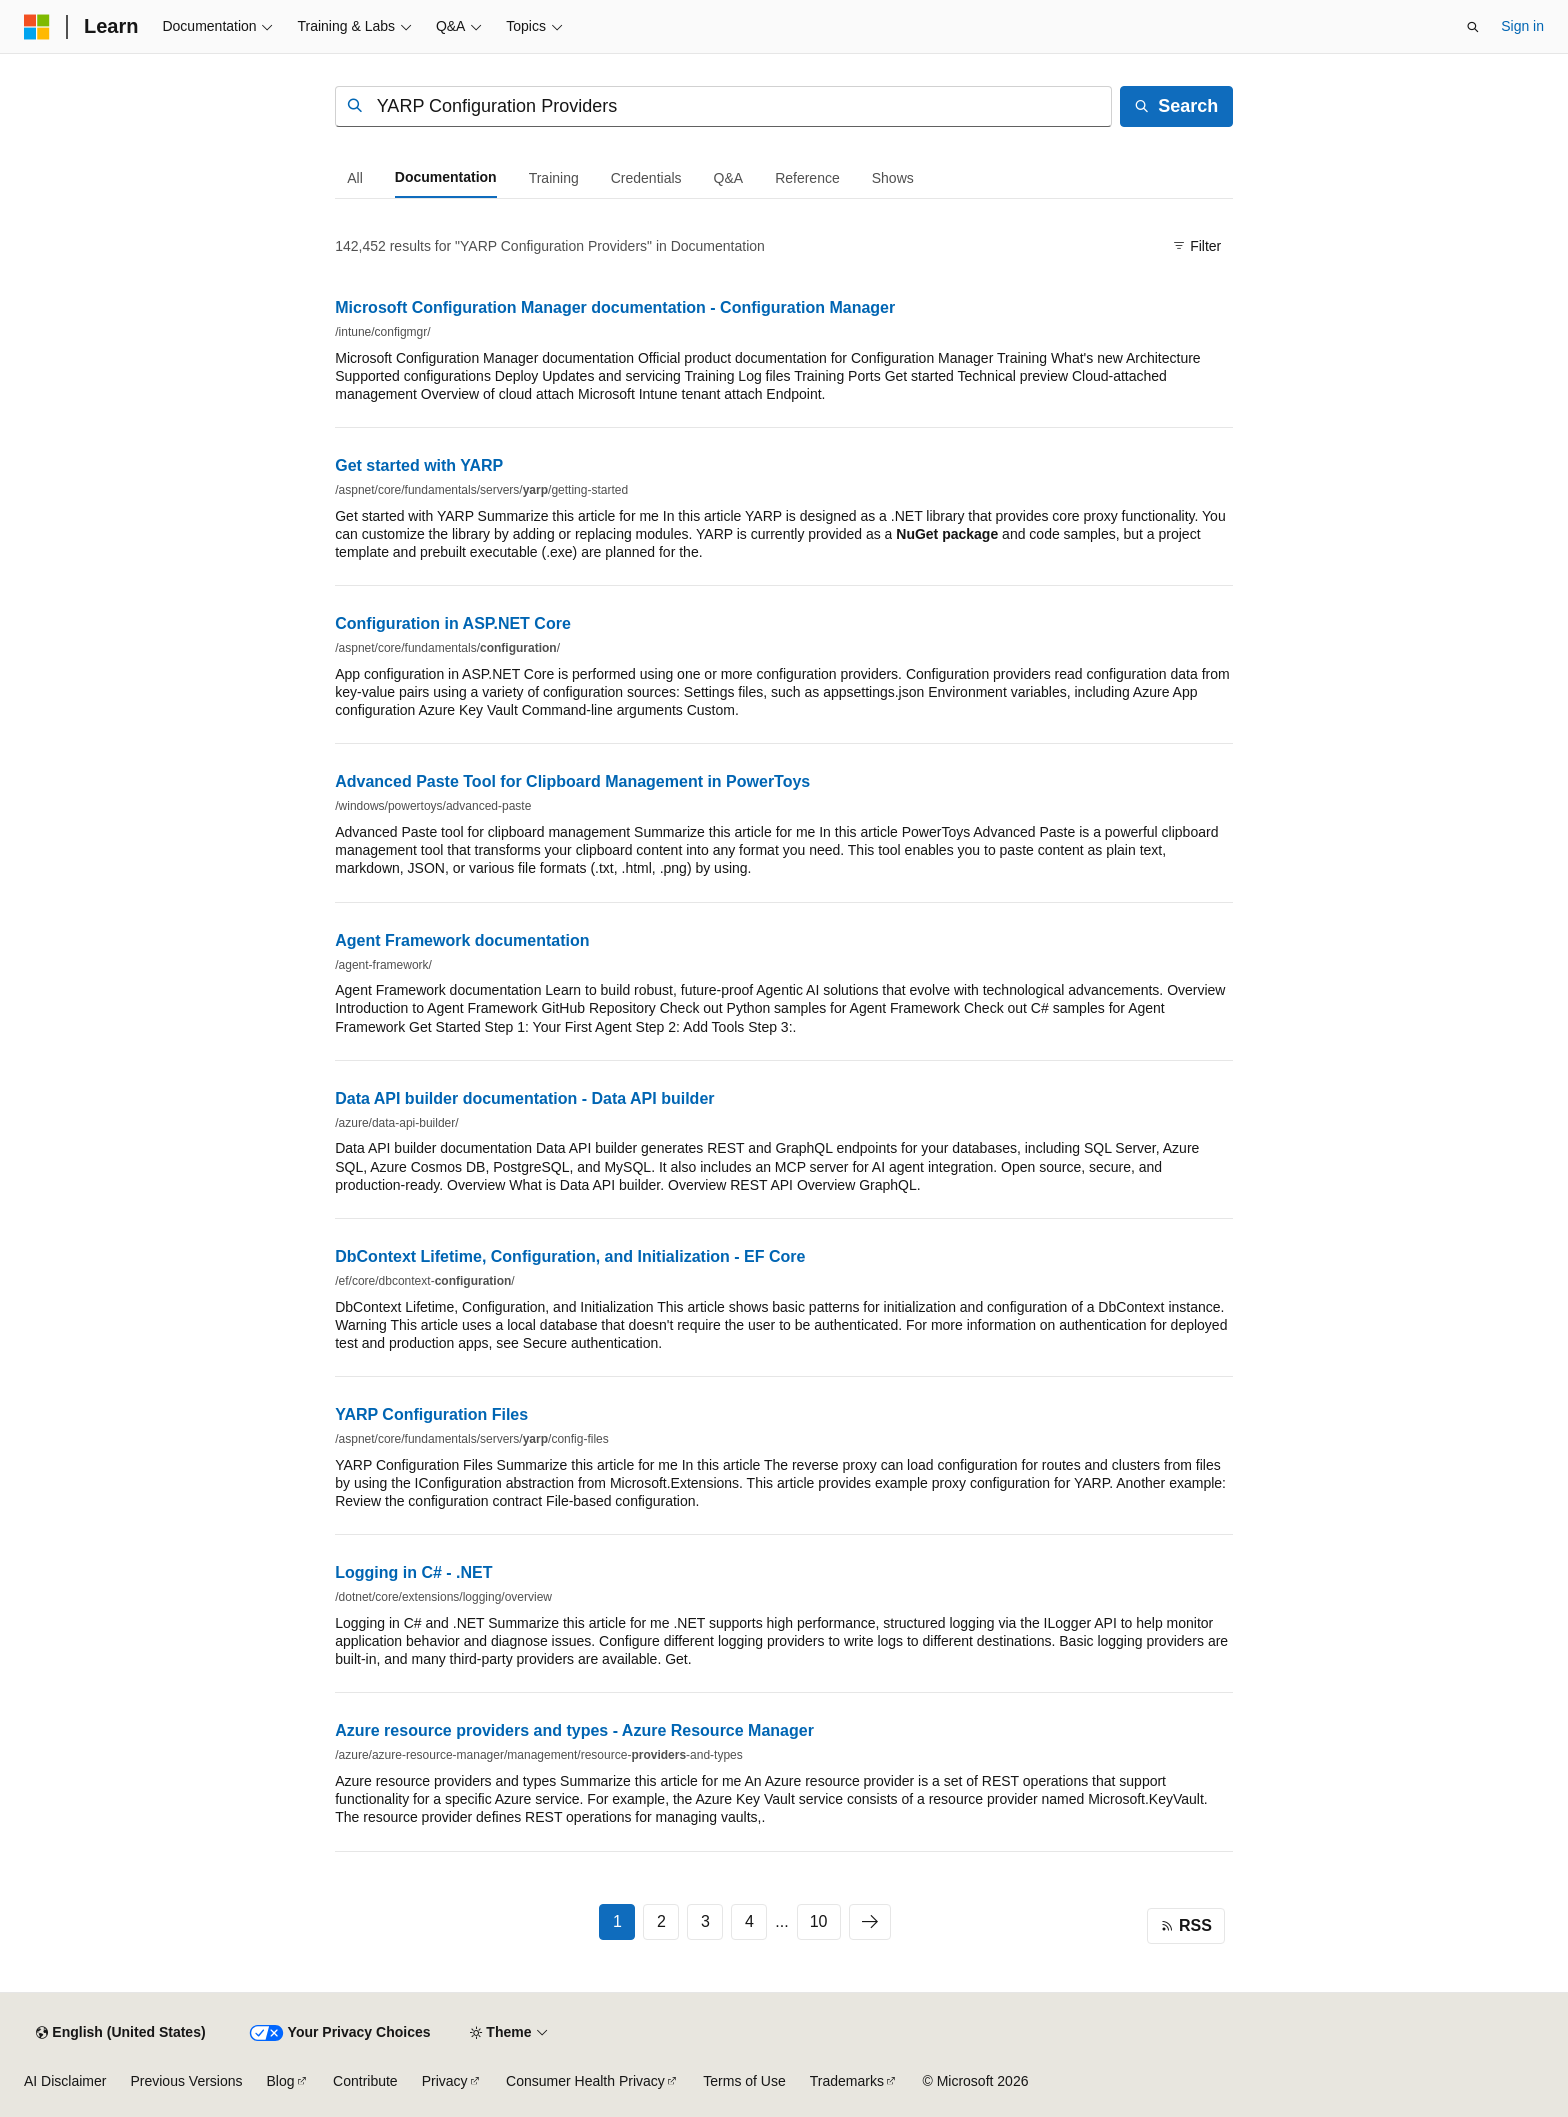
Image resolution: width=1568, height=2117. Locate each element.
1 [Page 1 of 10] (617, 1921)
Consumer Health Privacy (585, 2081)
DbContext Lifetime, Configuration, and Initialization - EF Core (570, 1256)
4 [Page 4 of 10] (749, 1921)
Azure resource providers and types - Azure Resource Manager (574, 1730)
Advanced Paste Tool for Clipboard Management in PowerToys (572, 781)
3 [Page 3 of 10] (705, 1921)
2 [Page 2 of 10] (661, 1921)
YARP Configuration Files (431, 1414)
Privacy (445, 2081)
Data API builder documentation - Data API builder (524, 1098)
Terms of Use (744, 2081)
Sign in (1522, 26)
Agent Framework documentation (462, 940)
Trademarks (847, 2081)
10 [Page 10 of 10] (819, 1921)
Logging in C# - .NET (413, 1572)
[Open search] (1473, 27)
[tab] (355, 178)
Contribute (365, 2081)
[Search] (1176, 106)
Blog (281, 2081)
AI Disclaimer (65, 2081)
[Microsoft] (37, 27)
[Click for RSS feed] (1186, 1926)
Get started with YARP (419, 465)
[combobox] (723, 106)
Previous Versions (186, 2081)
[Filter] (1197, 247)
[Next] (870, 1922)
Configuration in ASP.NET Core (453, 623)
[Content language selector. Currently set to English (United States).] (120, 2033)
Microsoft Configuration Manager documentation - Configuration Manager (615, 307)
